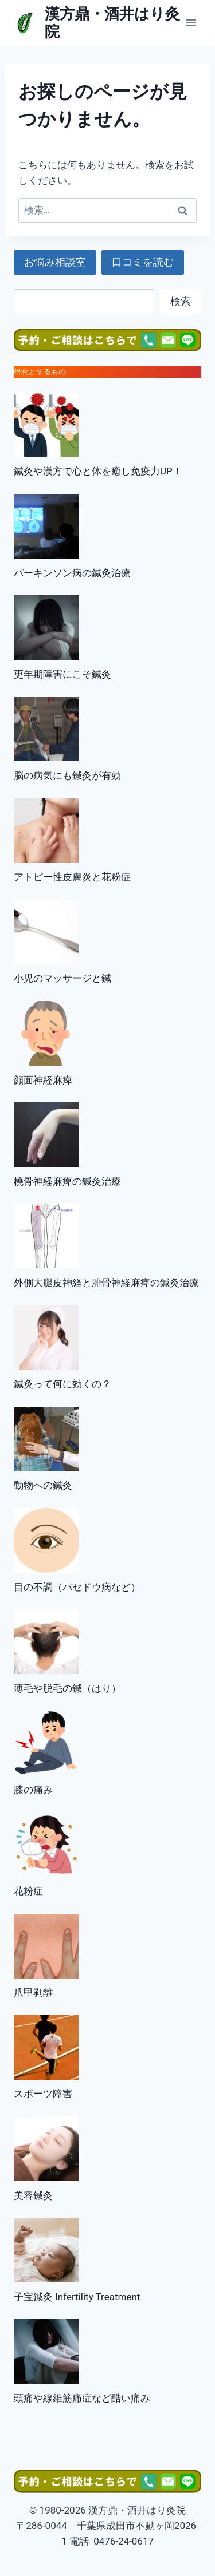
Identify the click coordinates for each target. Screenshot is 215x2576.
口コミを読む (143, 262)
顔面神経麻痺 (43, 1080)
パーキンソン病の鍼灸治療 (72, 573)
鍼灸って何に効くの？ (62, 1384)
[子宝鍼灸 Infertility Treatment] (46, 2250)
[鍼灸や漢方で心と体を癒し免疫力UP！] (46, 425)
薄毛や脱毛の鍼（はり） (67, 1688)
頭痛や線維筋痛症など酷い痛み (82, 2398)
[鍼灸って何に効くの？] (46, 1337)
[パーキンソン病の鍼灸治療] (46, 526)
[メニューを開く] (190, 22)
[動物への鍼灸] (46, 1439)
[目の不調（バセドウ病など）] (46, 1540)
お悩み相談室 (55, 262)
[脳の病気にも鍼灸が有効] (46, 729)
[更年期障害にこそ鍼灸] (46, 627)
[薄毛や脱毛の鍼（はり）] (46, 1641)
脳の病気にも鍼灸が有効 (67, 775)
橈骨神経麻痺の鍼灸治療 (67, 1181)
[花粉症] (46, 1845)
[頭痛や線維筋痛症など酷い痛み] (46, 2351)
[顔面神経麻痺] (46, 1033)
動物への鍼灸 (43, 1485)
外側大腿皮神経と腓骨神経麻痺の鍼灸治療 (106, 1282)
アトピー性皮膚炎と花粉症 (72, 877)
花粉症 (28, 1891)
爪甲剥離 (33, 1992)
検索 (180, 301)
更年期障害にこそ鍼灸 (62, 674)
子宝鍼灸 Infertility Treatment (77, 2296)
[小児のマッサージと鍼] (46, 932)
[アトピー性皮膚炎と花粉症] (46, 830)
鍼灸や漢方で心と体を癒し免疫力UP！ (98, 471)
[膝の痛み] (46, 1743)
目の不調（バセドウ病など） (77, 1587)
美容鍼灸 (33, 2195)
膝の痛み (33, 1789)
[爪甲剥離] (46, 1946)
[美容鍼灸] (46, 2148)
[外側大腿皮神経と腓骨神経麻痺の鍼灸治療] (46, 1236)
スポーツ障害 (43, 2093)
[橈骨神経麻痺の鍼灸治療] (46, 1134)
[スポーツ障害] (46, 2047)
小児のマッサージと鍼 (62, 978)
